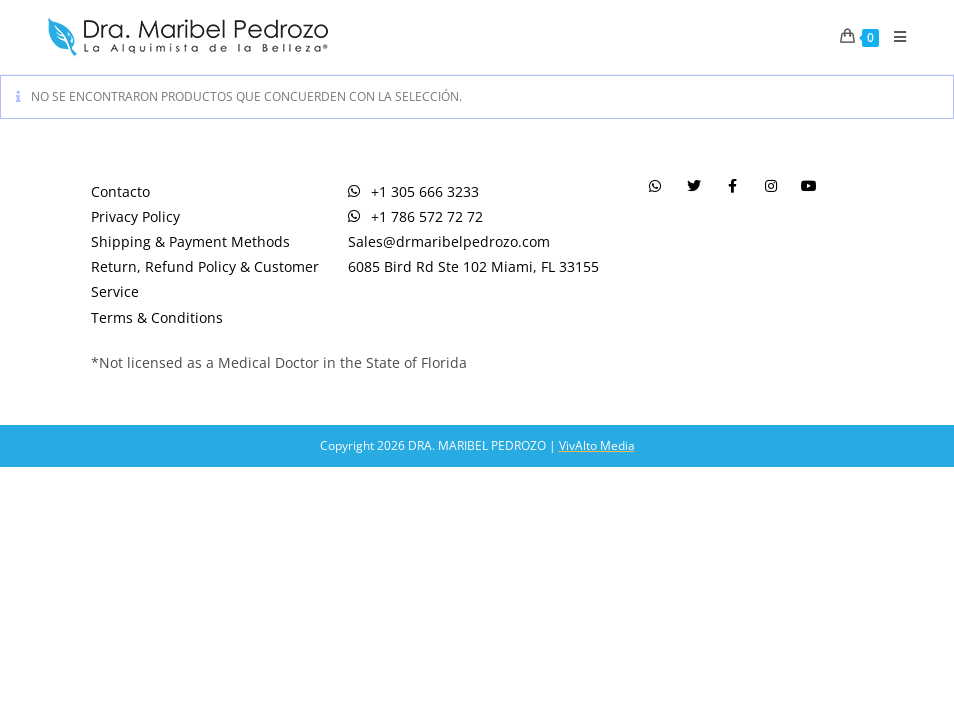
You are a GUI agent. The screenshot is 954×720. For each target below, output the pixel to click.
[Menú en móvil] (892, 37)
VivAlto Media (597, 445)
